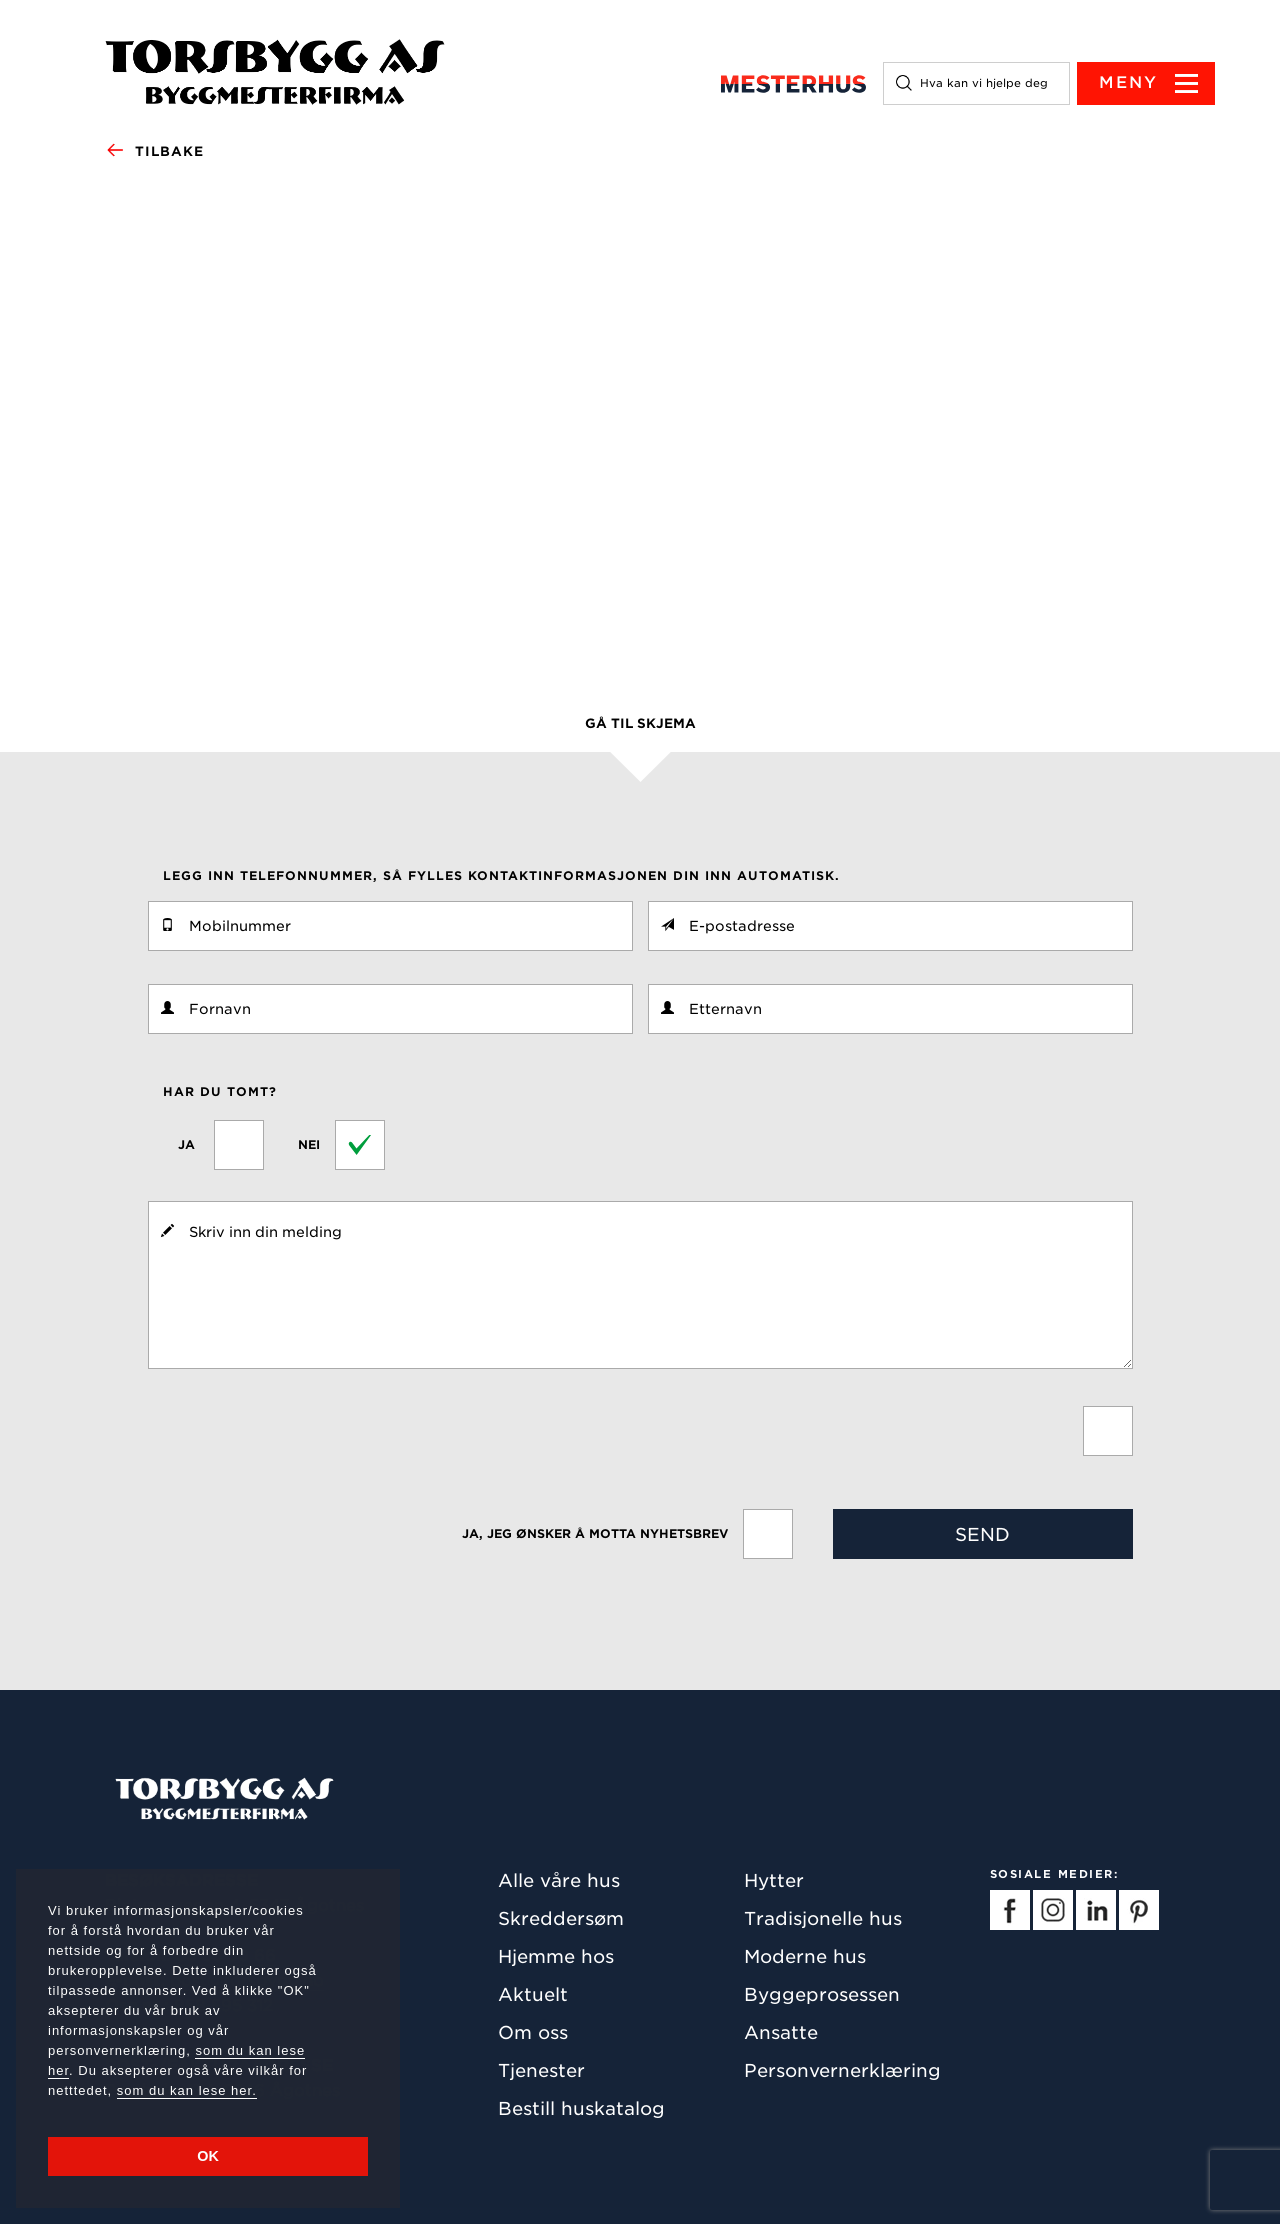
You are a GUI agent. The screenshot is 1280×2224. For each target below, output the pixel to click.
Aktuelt (533, 1994)
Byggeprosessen (822, 1994)
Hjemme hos (556, 1956)
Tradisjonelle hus (823, 1918)
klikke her (415, 615)
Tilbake (154, 152)
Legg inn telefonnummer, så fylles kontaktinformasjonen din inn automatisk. (501, 875)
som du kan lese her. (187, 2090)
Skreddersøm (561, 1918)
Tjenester (541, 2070)
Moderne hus (805, 1956)
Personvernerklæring (842, 2070)
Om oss (533, 2032)
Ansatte (781, 2032)
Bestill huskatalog (581, 2108)
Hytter (774, 1880)
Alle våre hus (559, 1880)
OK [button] (208, 2156)
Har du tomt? (220, 1091)
